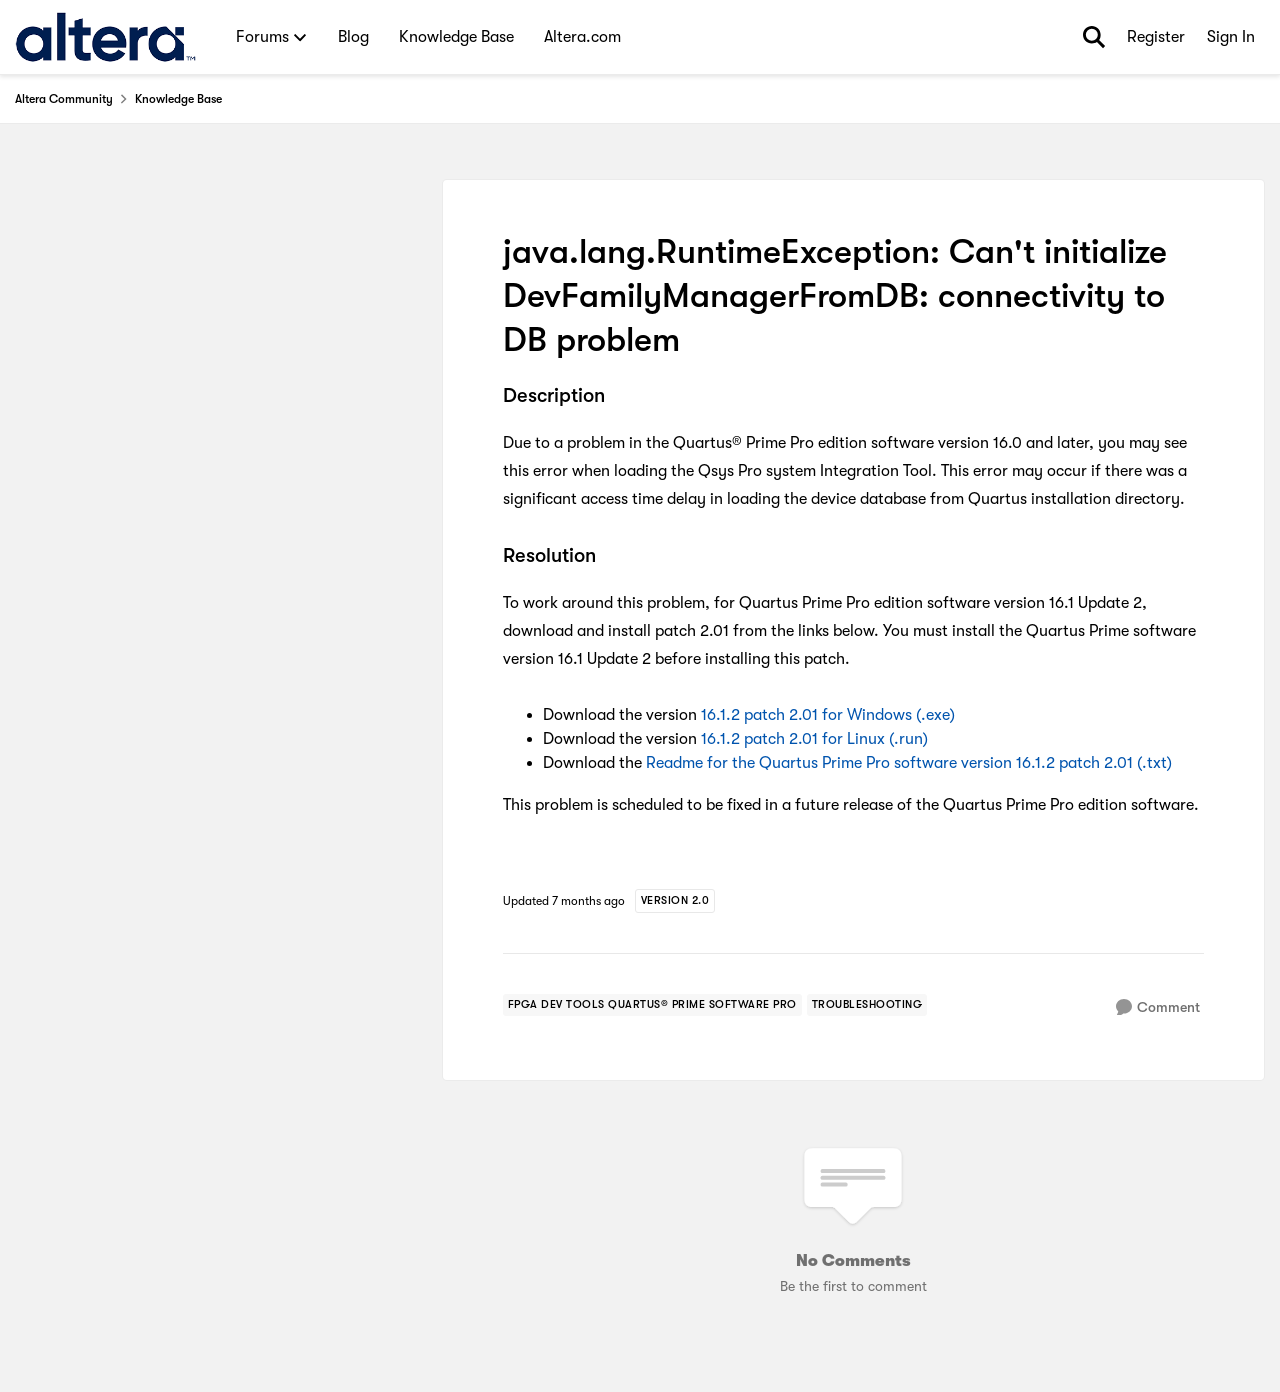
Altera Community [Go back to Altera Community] (64, 99)
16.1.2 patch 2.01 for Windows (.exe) (828, 715)
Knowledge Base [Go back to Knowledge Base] (178, 99)
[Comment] (1158, 1007)
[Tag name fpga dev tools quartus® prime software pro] (652, 1005)
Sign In (1231, 37)
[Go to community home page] (105, 37)
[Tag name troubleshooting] (867, 1005)
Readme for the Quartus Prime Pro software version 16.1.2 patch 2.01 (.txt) (909, 763)
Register (1156, 37)
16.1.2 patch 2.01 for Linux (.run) (814, 739)
